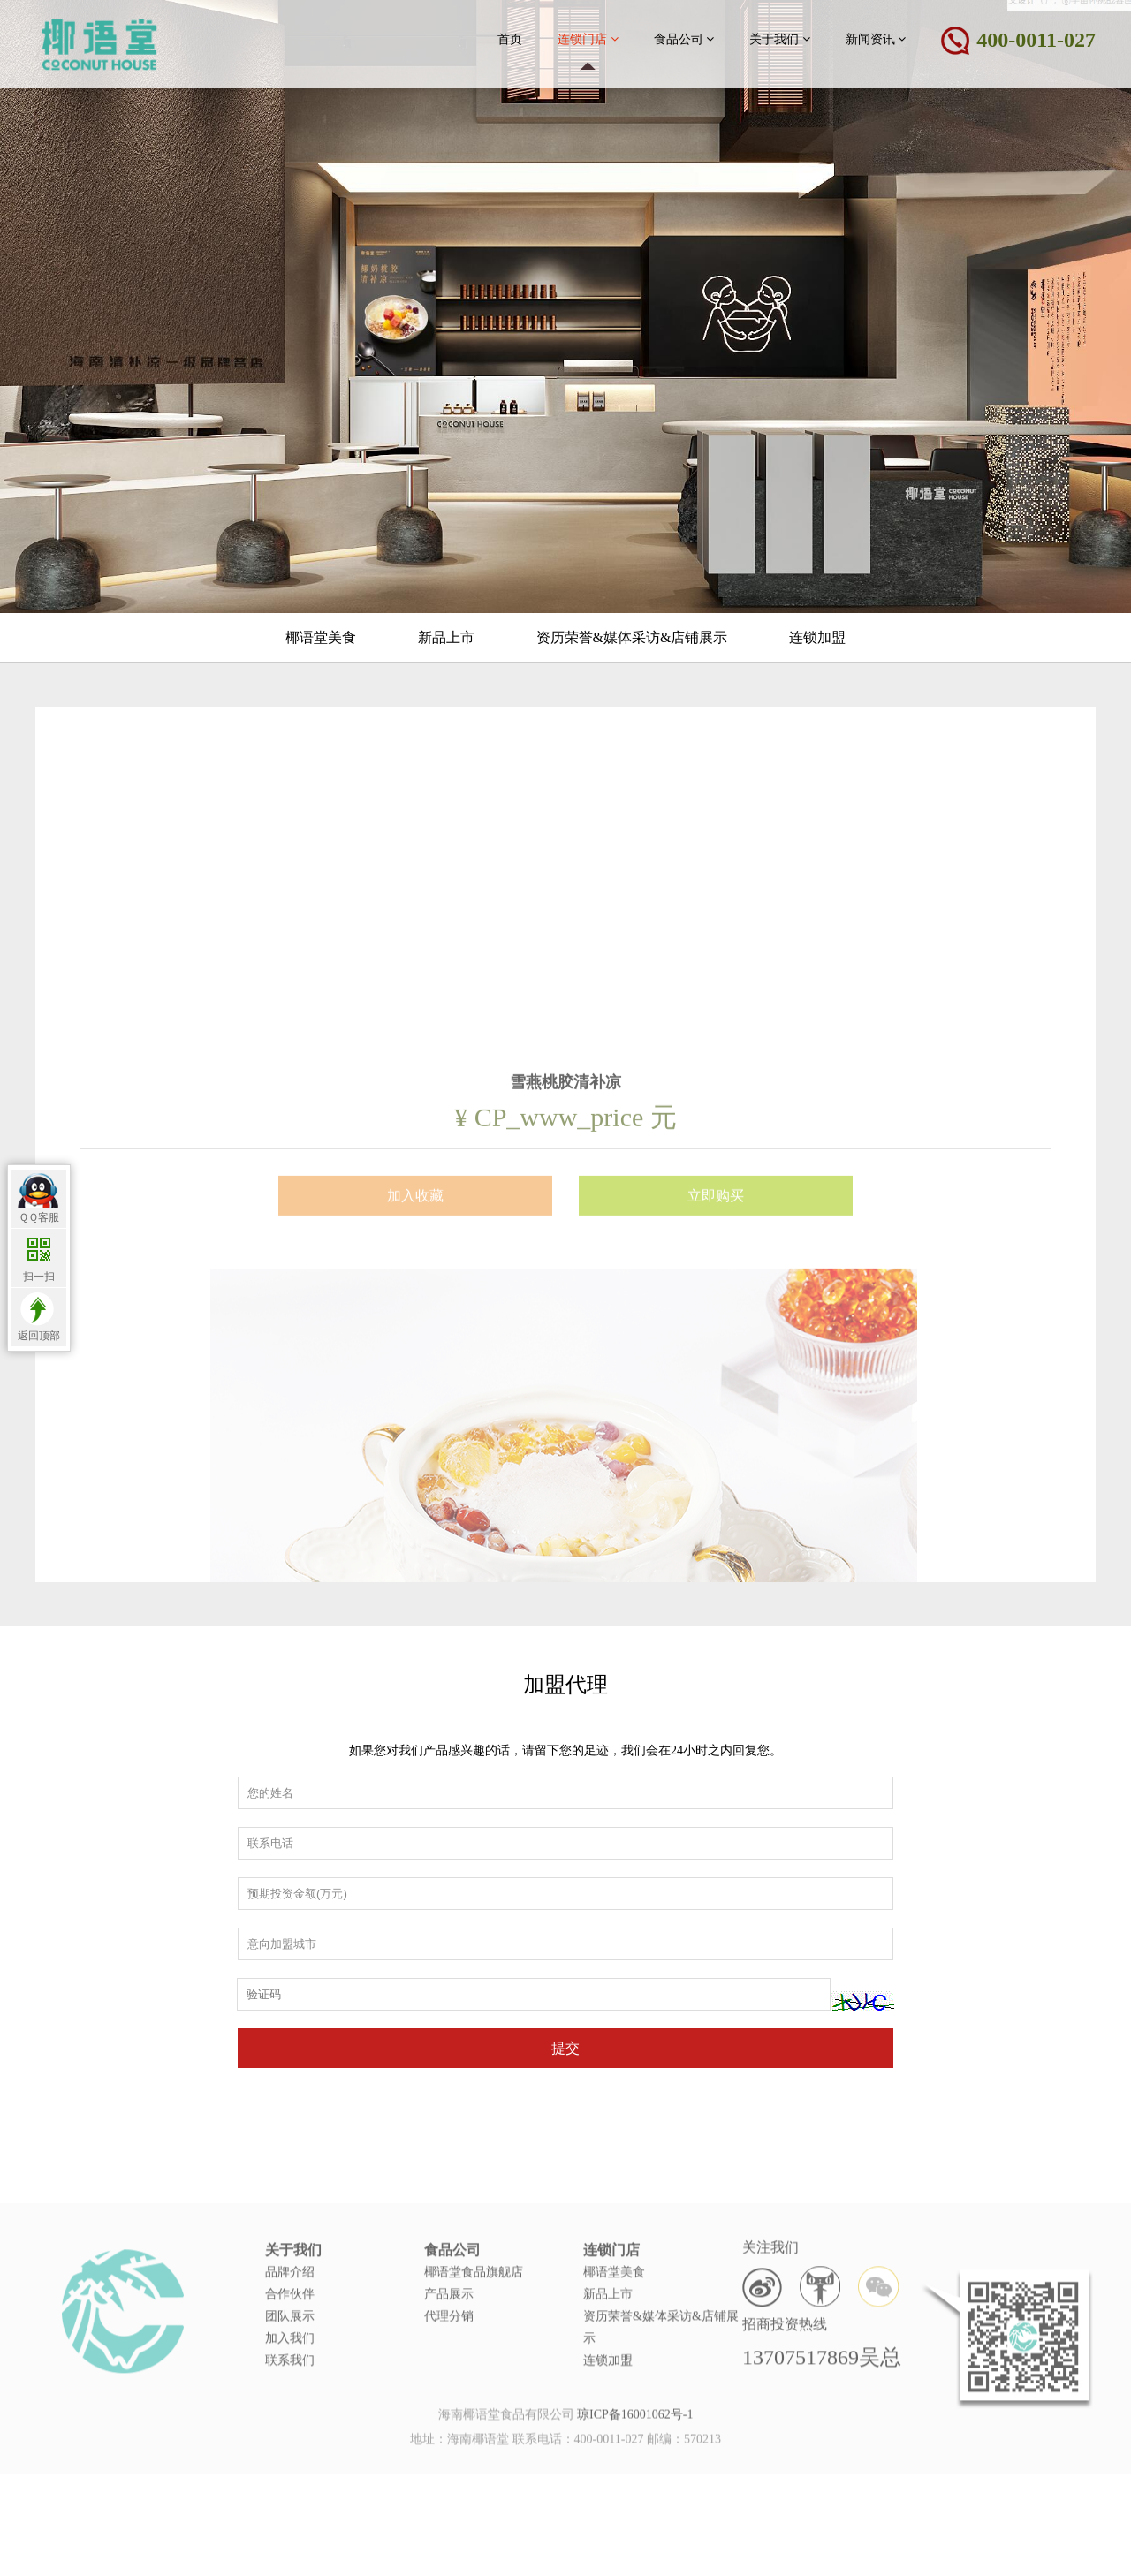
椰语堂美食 (320, 637)
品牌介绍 (290, 2315)
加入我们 (290, 2381)
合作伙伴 (290, 2337)
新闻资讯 (876, 39)
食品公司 (684, 39)
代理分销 (449, 2359)
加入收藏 (415, 1330)
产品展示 (449, 2337)
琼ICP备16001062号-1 (635, 2422)
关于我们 (779, 39)
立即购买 (715, 1330)
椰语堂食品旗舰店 (473, 2315)
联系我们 (290, 2403)
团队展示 (290, 2359)
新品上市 (446, 637)
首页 (509, 39)
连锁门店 (588, 39)
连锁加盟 (817, 637)
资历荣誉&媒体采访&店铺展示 (632, 637)
